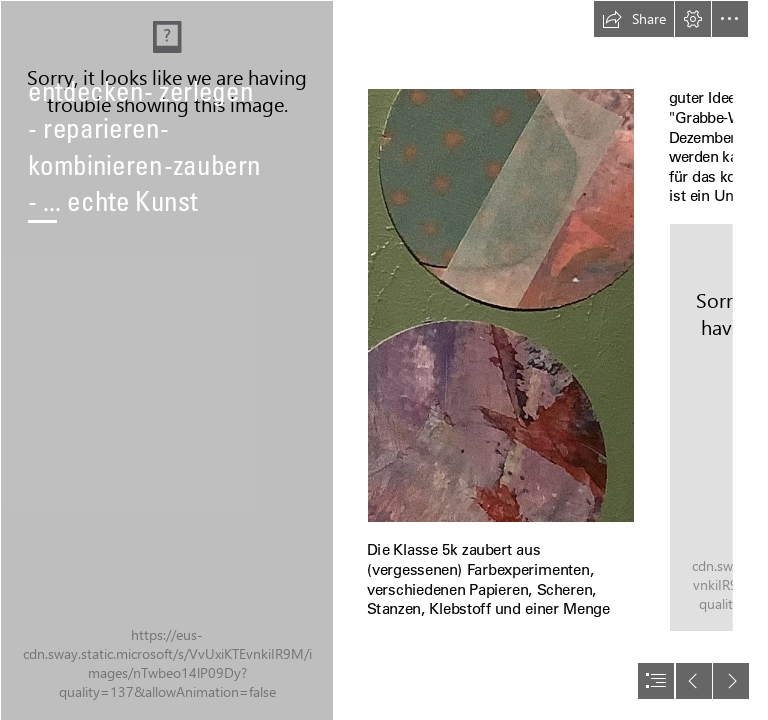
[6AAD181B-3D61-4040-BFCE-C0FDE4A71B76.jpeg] (501, 305)
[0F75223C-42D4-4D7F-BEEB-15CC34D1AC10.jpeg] (166, 360)
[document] (384, 360)
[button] (634, 19)
